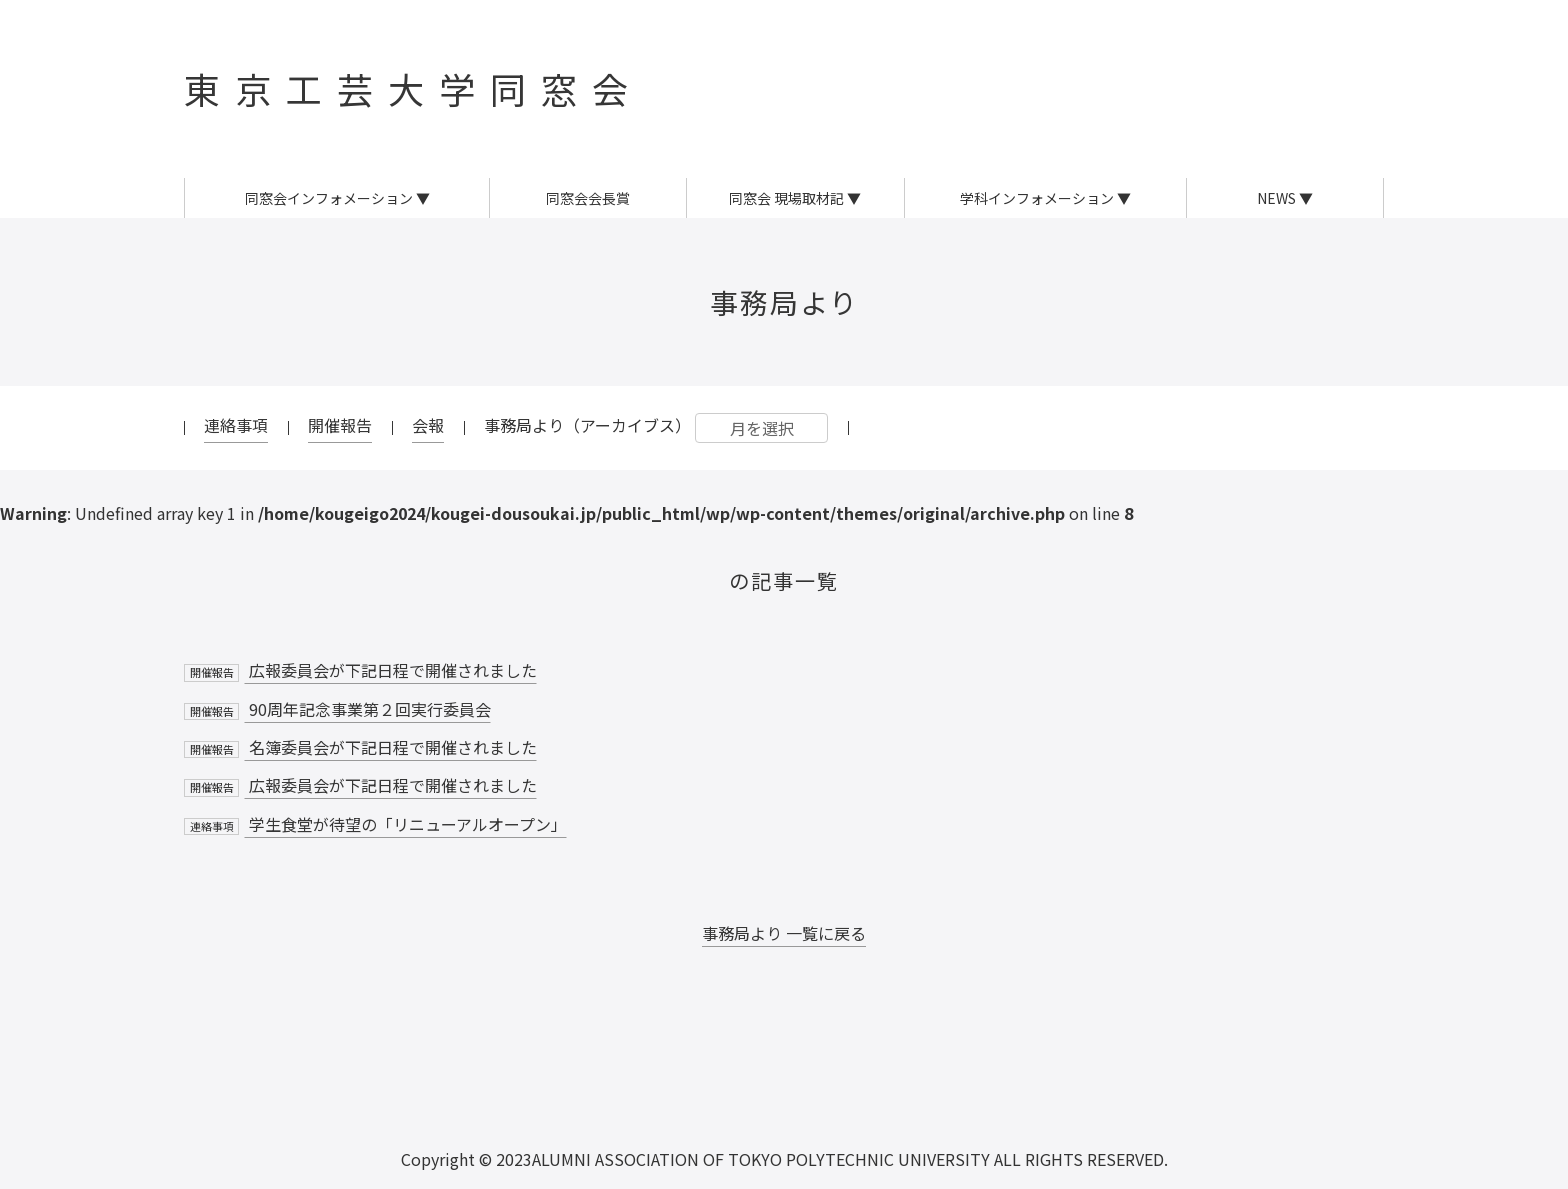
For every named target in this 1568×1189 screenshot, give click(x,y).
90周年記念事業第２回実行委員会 (337, 709)
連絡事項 (236, 425)
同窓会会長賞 (588, 198)
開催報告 (340, 425)
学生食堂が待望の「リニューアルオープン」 (375, 824)
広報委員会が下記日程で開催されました (360, 670)
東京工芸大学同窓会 (413, 88)
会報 (428, 425)
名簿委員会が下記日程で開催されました (360, 747)
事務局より (784, 302)
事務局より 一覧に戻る (784, 933)
